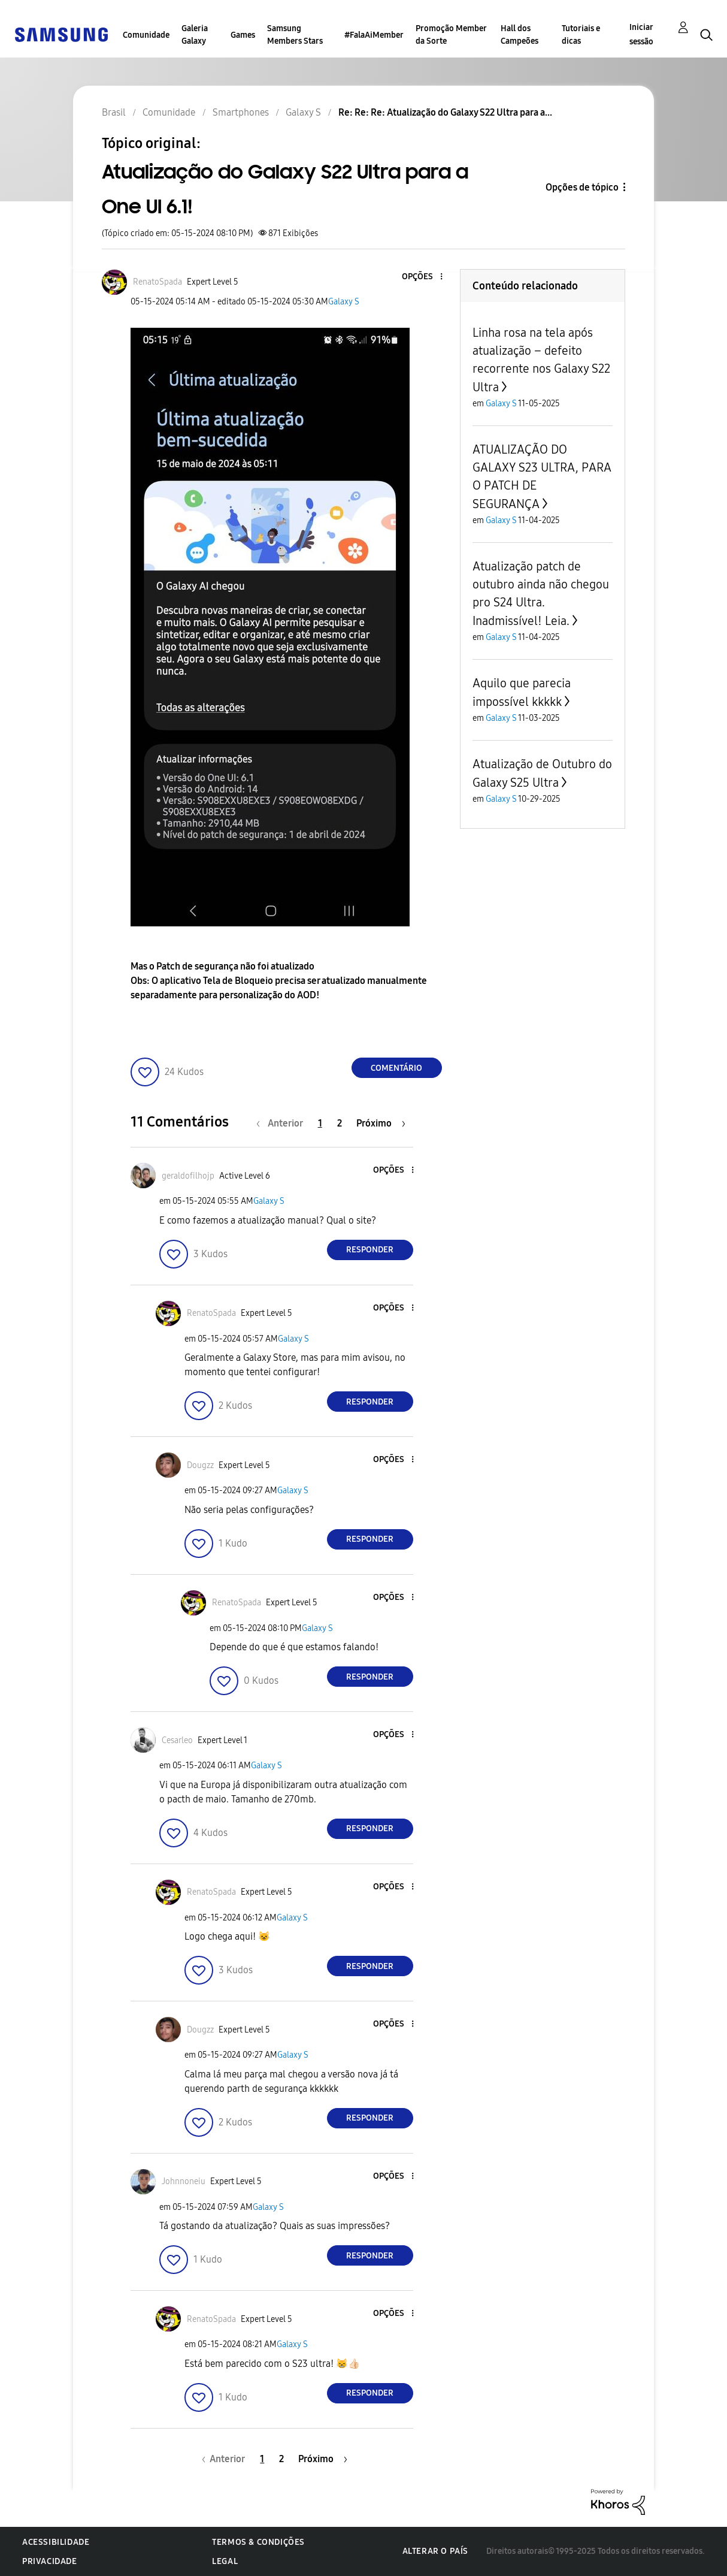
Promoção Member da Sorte (451, 34)
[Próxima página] (381, 1123)
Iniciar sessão (641, 34)
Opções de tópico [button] (582, 187)
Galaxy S (343, 302)
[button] (421, 277)
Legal (225, 2561)
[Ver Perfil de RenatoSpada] (157, 282)
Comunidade (146, 35)
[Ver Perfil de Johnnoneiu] (183, 2181)
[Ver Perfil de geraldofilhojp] (188, 1176)
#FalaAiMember (374, 35)
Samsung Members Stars (295, 34)
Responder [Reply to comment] (369, 1250)
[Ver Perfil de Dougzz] (200, 1465)
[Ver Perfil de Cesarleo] (177, 1740)
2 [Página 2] (339, 1123)
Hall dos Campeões (519, 34)
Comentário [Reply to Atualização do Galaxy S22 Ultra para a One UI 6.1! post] (396, 1068)
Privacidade (49, 2561)
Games (243, 35)
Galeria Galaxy (194, 34)
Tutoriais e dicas (581, 34)
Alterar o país (435, 2551)
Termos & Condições (258, 2542)
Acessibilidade (55, 2542)
